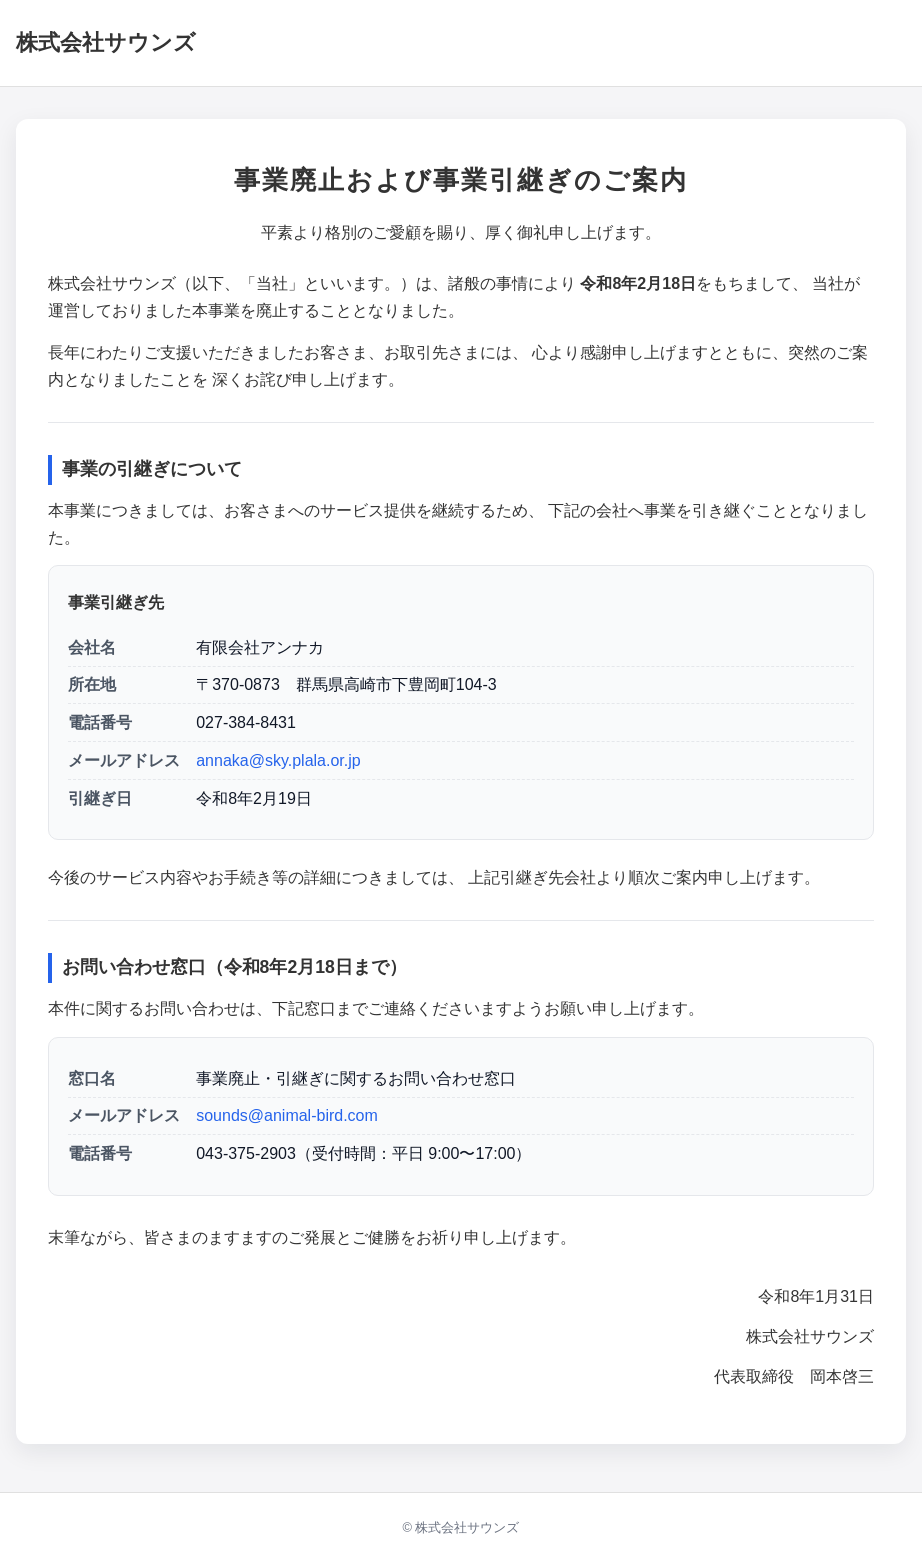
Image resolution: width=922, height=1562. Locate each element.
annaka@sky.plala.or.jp (278, 760)
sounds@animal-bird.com (287, 1115)
